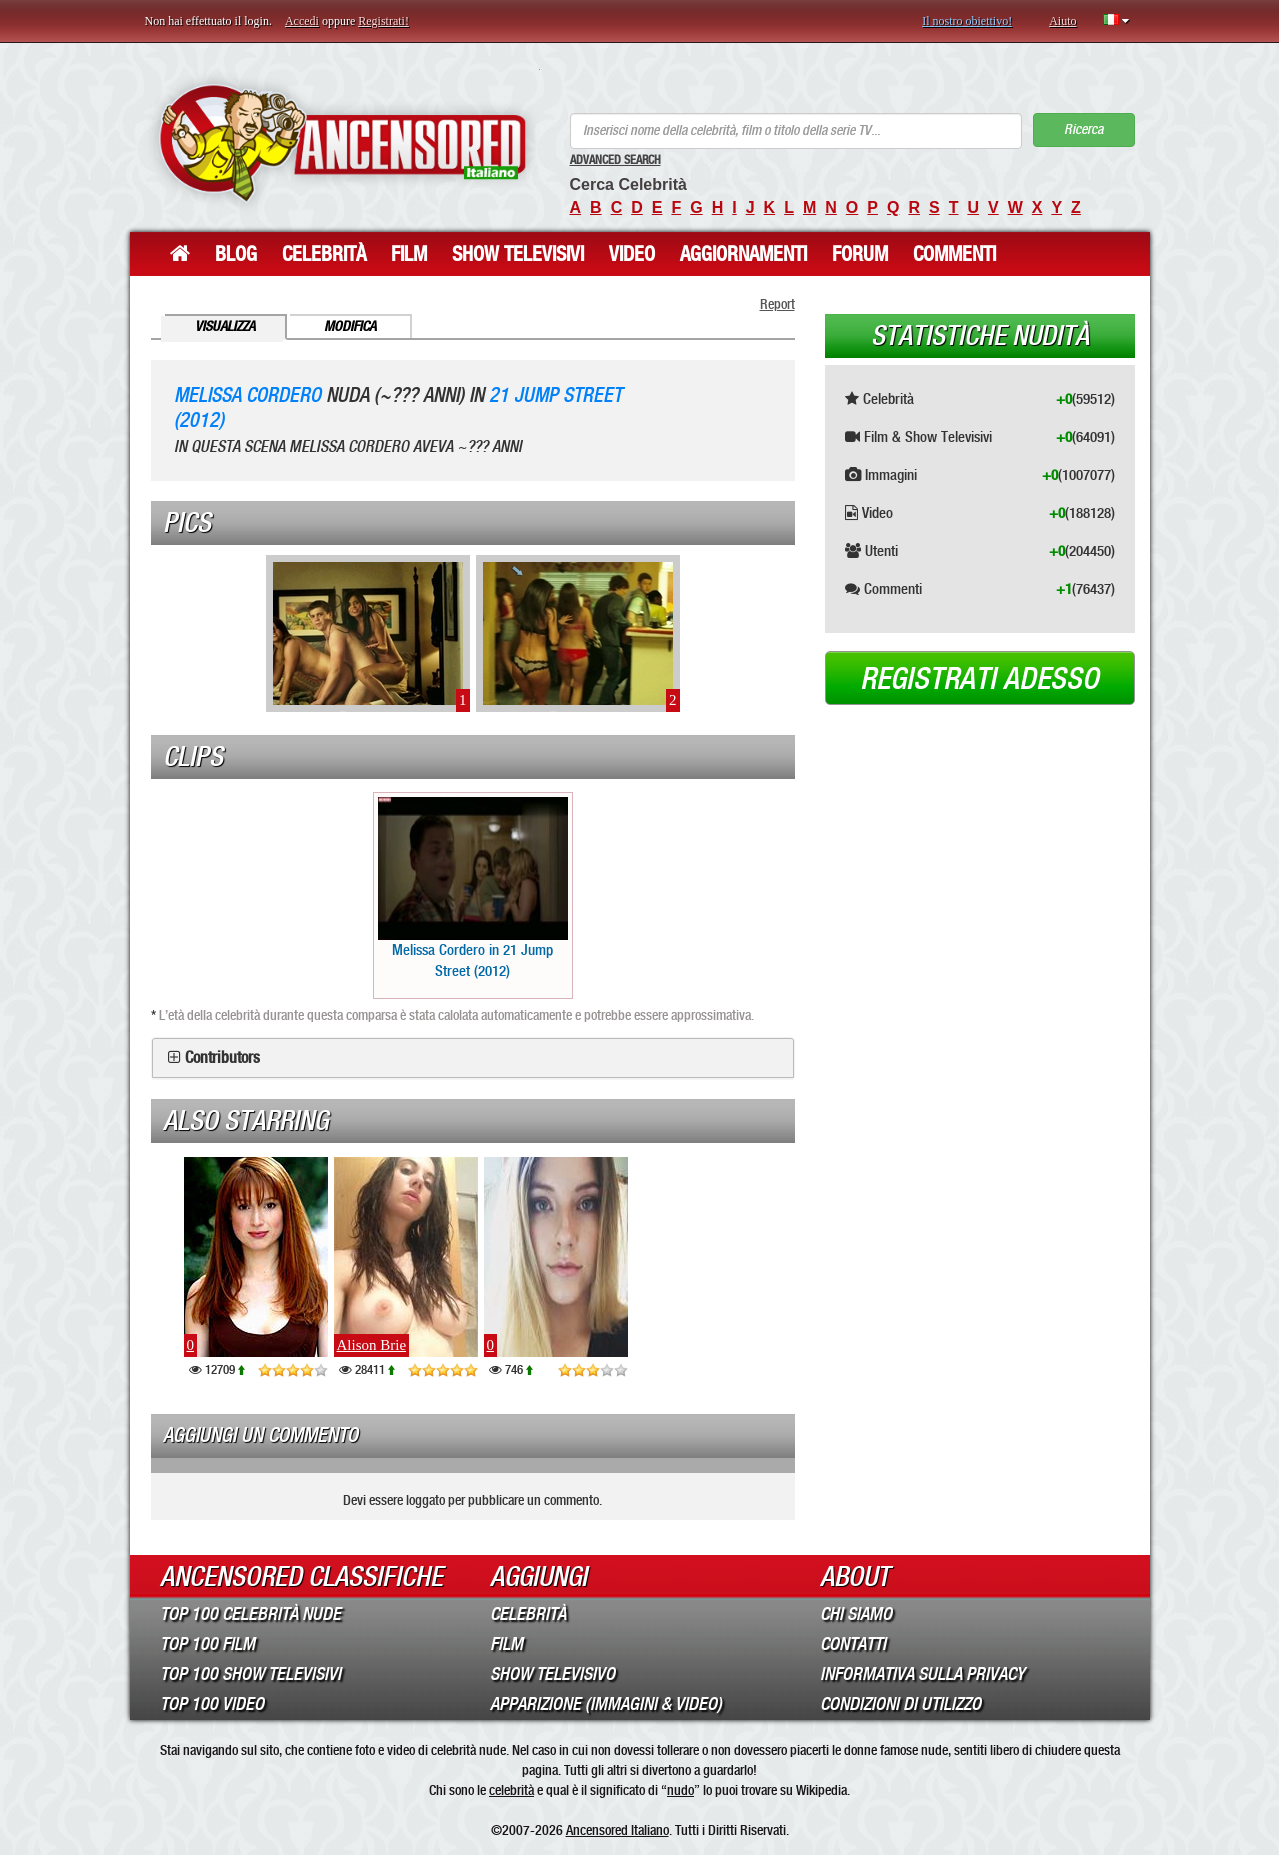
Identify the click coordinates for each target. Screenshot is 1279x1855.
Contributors (222, 1058)
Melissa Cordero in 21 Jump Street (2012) (473, 888)
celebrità (511, 1790)
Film (409, 254)
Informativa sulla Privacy (922, 1674)
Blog (236, 254)
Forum (860, 254)
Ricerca (1083, 129)
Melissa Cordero (247, 395)
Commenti (954, 254)
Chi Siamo (856, 1614)
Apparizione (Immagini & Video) (606, 1704)
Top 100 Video (212, 1704)
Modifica (350, 326)
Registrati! (383, 21)
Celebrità (324, 254)
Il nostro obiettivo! (967, 21)
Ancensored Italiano (617, 1830)
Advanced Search (615, 160)
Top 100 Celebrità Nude (250, 1614)
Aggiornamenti (743, 254)
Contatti (853, 1644)
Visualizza (225, 326)
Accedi (302, 21)
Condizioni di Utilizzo (900, 1704)
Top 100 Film (207, 1644)
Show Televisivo (552, 1674)
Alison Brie (372, 1345)
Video (632, 254)
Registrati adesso (979, 679)
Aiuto (1062, 21)
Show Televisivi (518, 254)
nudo (680, 1790)
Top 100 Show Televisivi (250, 1674)
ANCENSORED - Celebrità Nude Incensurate (342, 142)
